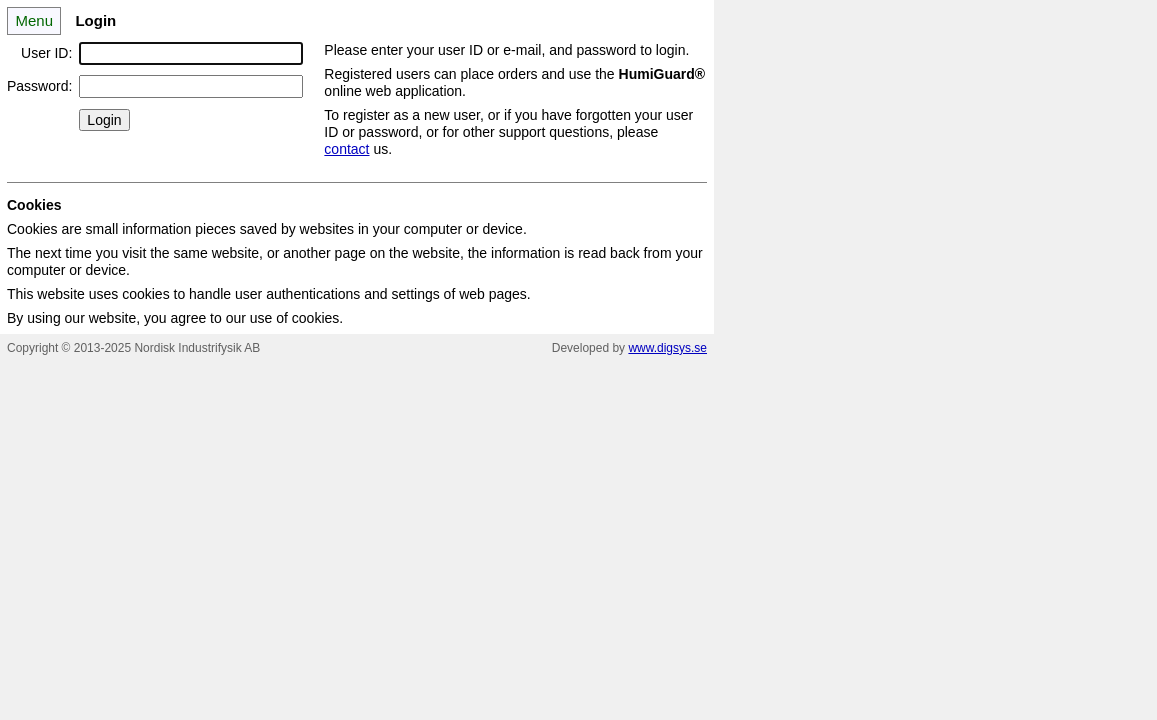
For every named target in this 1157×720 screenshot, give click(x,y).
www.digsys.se (667, 348)
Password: (39, 86)
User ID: (46, 53)
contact (346, 149)
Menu (33, 20)
